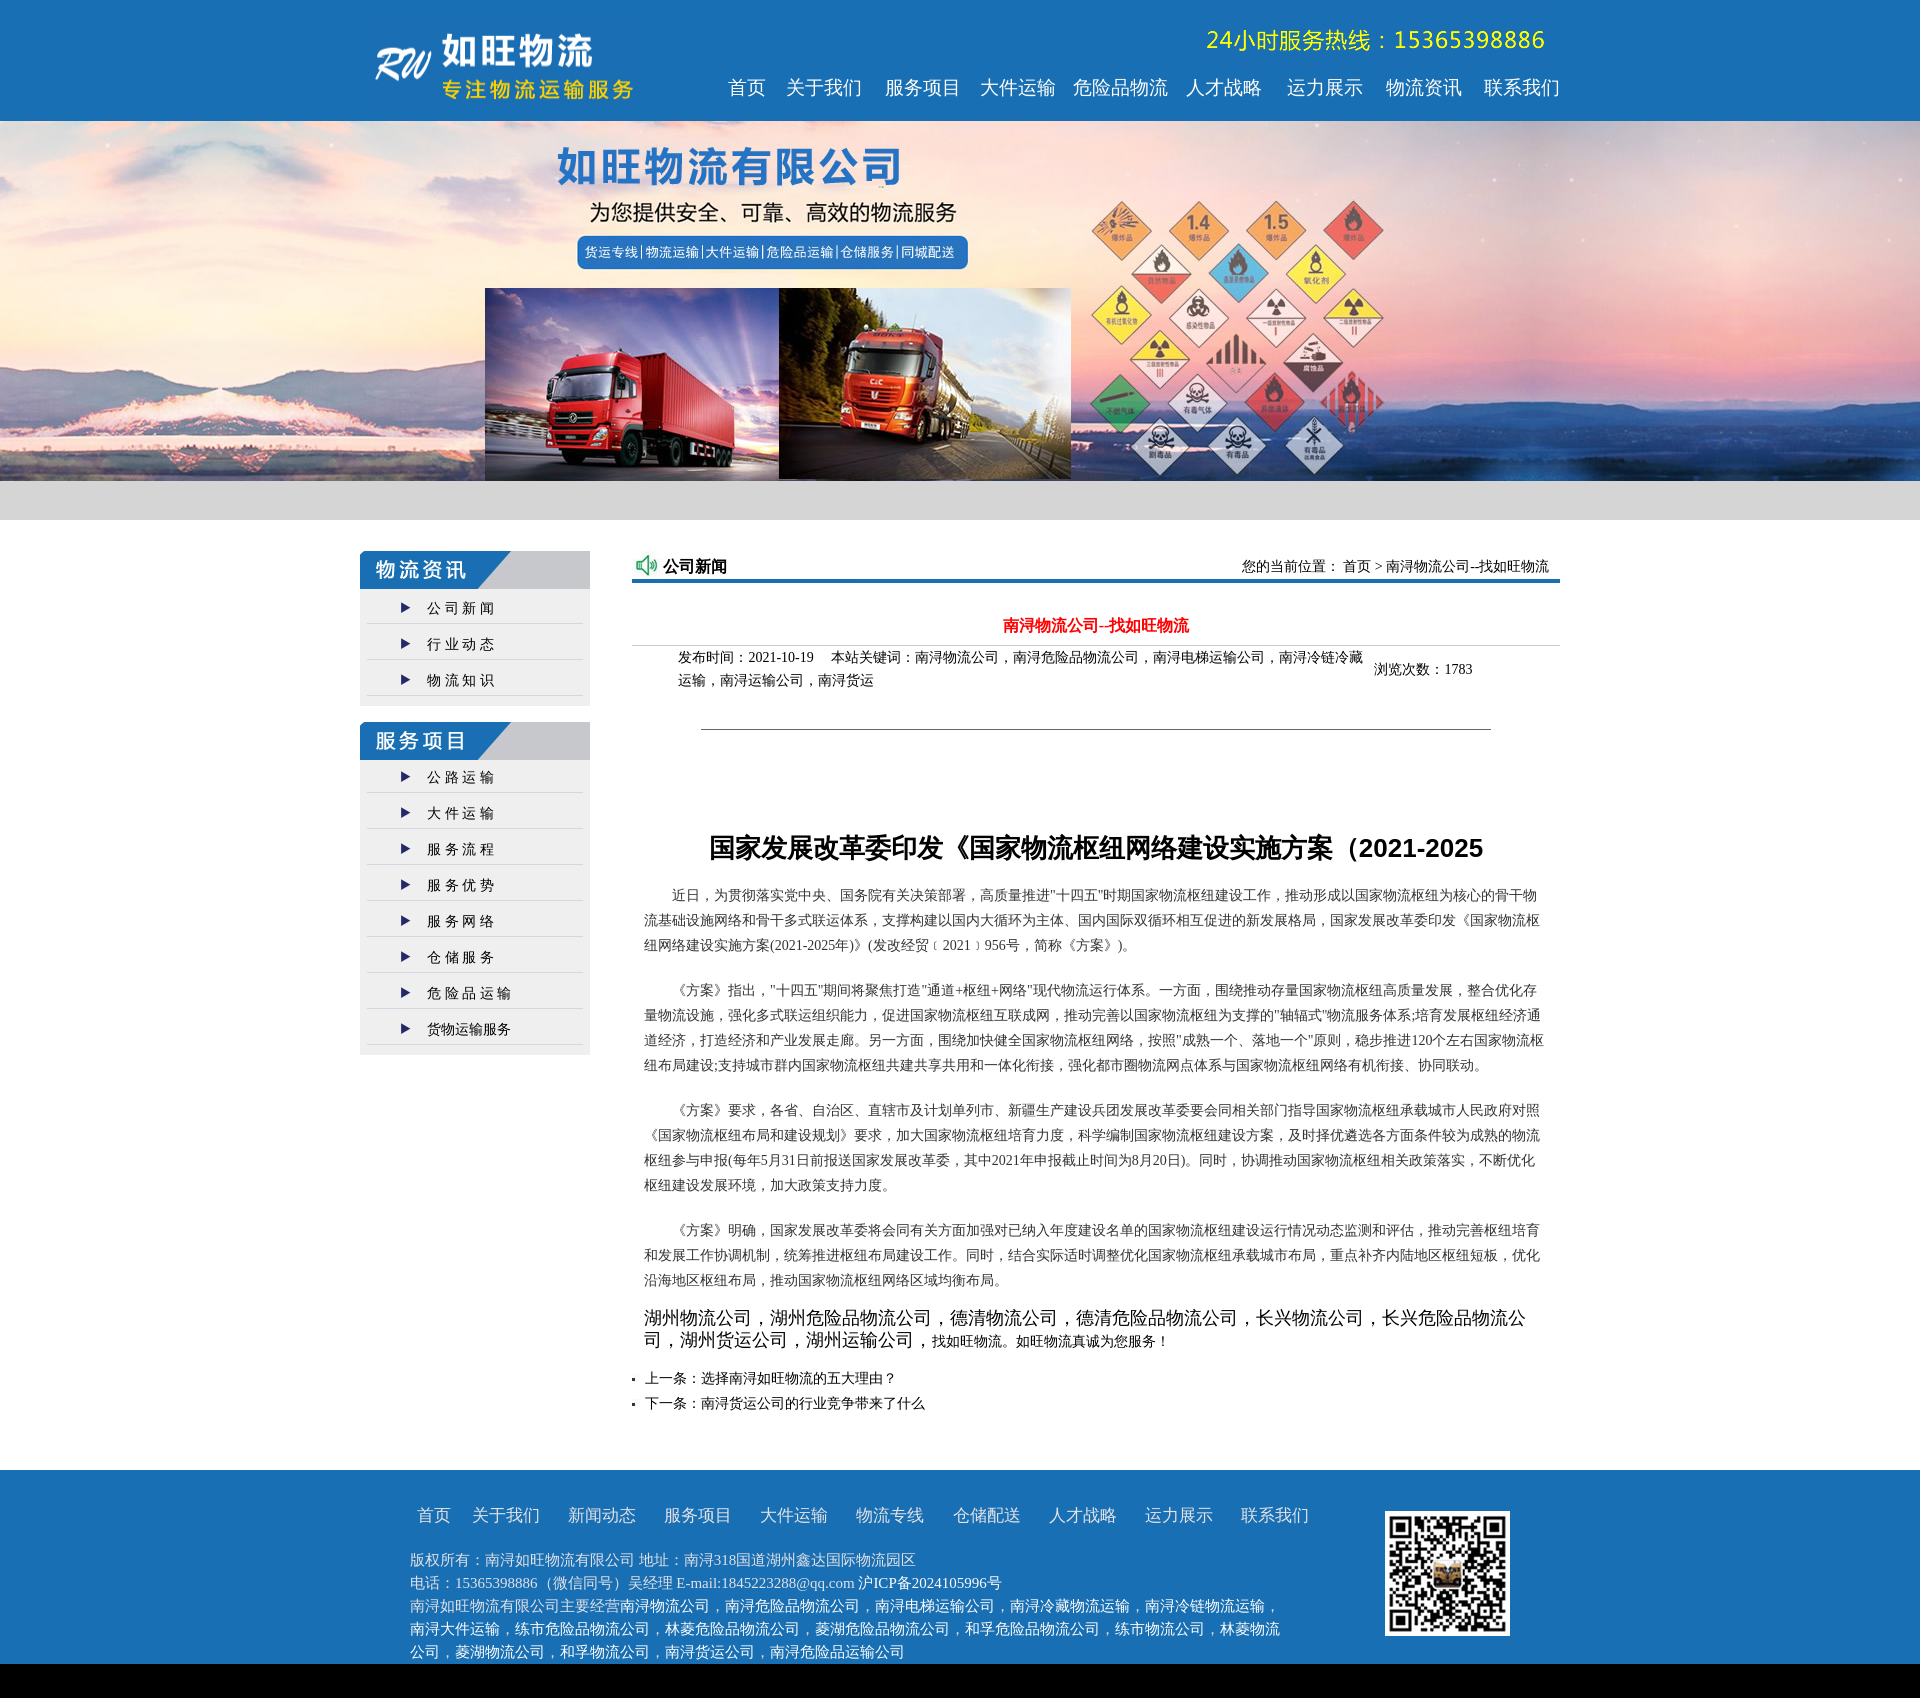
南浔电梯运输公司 (1209, 657)
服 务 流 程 (460, 849)
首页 (1359, 566)
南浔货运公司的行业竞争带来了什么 (813, 1403)
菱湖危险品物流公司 (882, 1629)
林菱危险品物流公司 (732, 1629)
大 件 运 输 (460, 813)
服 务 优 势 (460, 885)
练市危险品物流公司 (582, 1629)
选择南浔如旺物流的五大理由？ (799, 1378)
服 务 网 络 (460, 921)
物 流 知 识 (460, 680)
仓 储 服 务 (460, 957)
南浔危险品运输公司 (837, 1652)
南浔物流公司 (957, 657)
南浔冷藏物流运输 (1070, 1606)
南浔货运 (846, 680)
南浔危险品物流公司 (1076, 657)
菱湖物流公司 (500, 1652)
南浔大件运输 (455, 1629)
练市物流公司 (1160, 1629)
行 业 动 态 (460, 644)
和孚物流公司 (605, 1652)
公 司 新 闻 (460, 608)
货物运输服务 (469, 1029)
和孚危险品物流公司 (1032, 1629)
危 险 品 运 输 (469, 993)
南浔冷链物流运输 (1205, 1606)
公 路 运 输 (460, 777)
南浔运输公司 (762, 680)
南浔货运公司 (710, 1652)
